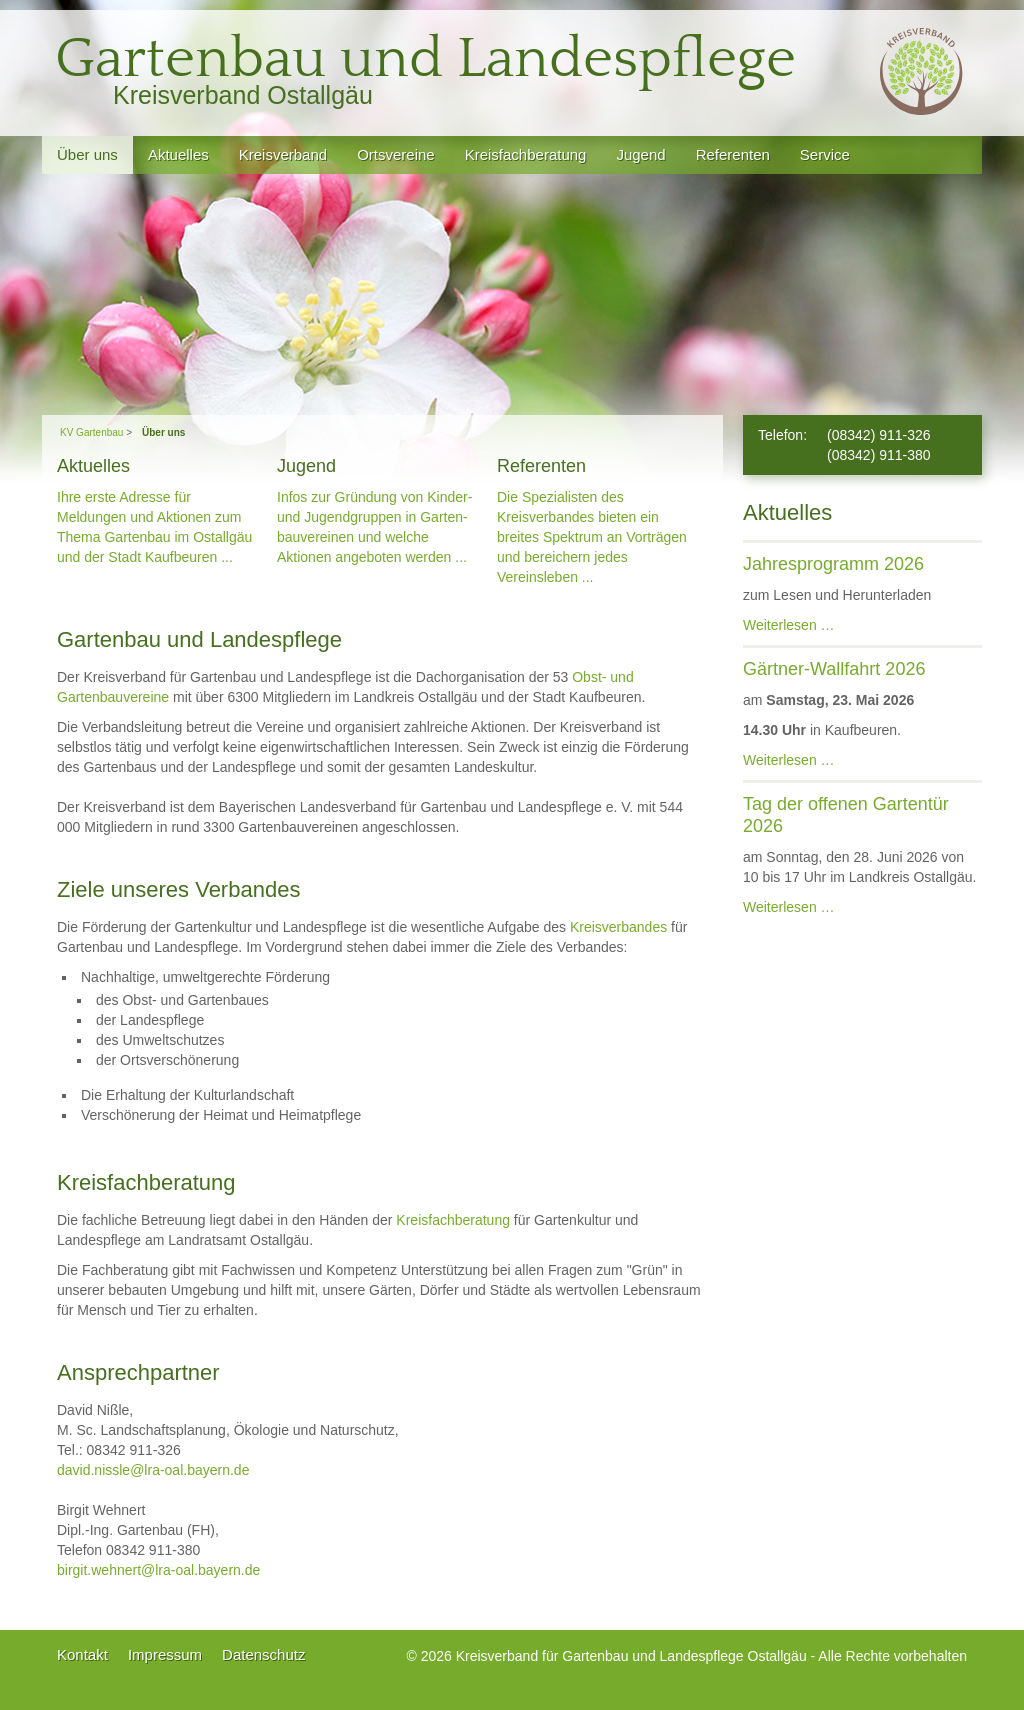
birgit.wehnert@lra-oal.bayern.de (158, 1570)
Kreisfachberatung (453, 1220)
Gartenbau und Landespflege (425, 59)
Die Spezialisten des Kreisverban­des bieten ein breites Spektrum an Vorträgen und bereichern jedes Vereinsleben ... (592, 537)
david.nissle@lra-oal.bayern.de (153, 1470)
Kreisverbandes (618, 927)
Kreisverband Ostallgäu (243, 95)
